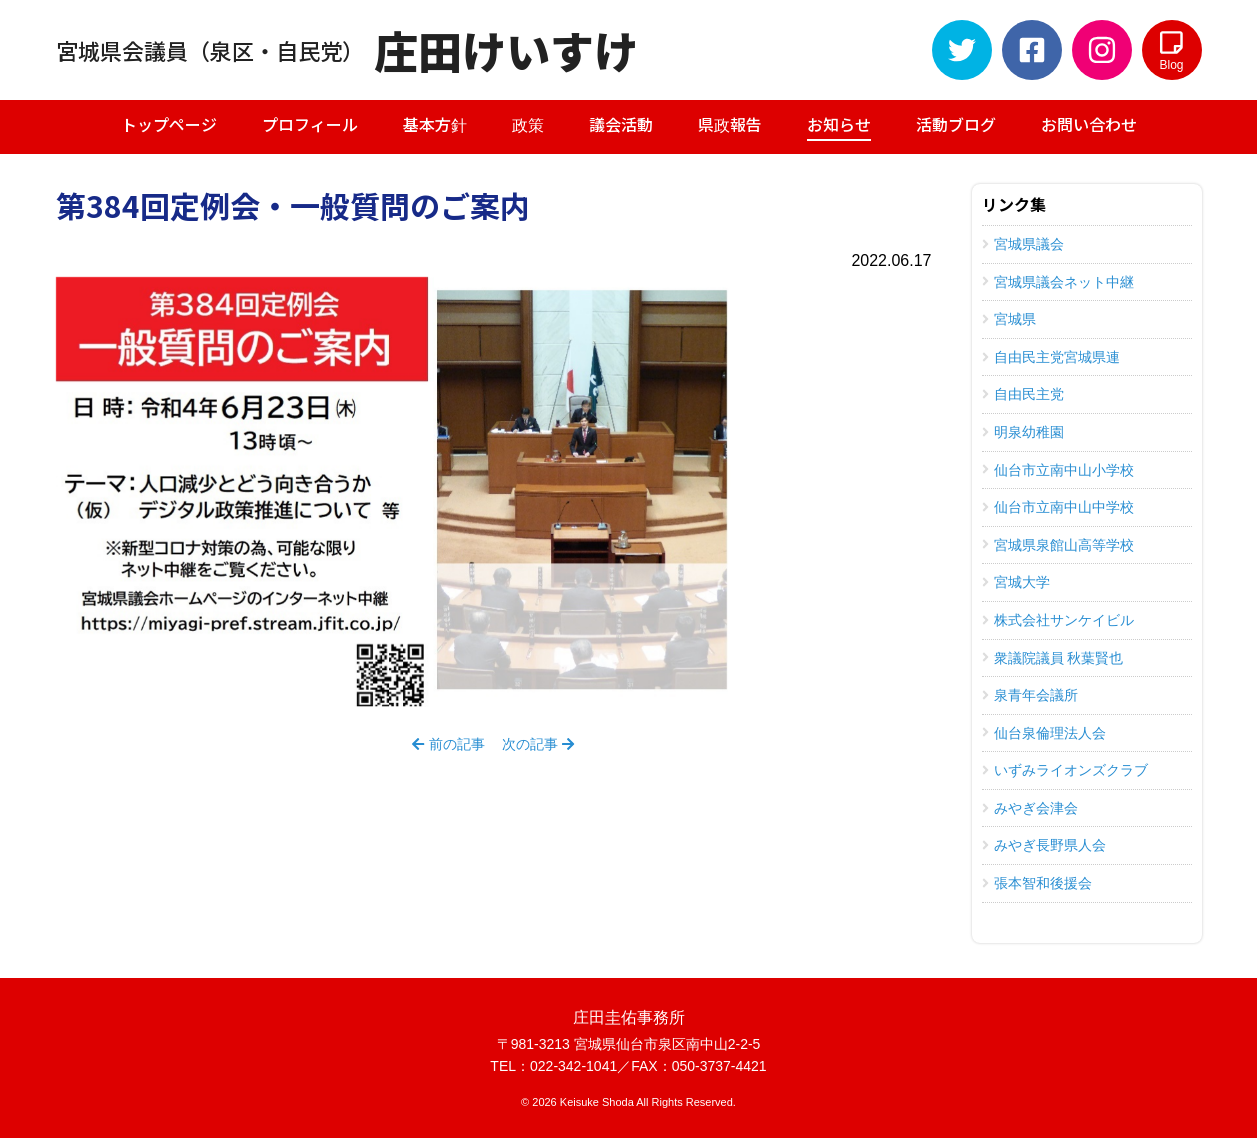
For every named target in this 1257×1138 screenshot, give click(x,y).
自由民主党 (1023, 394)
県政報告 (730, 124)
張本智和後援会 (1037, 883)
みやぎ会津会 (1030, 808)
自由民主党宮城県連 (1051, 357)
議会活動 (621, 124)
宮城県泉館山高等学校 (1058, 545)
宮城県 (1009, 319)
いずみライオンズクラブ (1065, 770)
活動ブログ (956, 124)
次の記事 (538, 744)
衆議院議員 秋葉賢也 (1053, 658)
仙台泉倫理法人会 (1044, 733)
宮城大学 (1016, 582)
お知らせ (839, 126)
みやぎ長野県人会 (1044, 845)
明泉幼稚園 (1023, 432)
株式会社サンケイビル (1058, 620)
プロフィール (310, 124)
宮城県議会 (1023, 244)
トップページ (169, 124)
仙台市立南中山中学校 (1058, 507)
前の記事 (448, 744)
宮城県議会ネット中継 (1058, 282)
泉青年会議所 (1030, 695)
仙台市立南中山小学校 (1058, 470)
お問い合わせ (1089, 124)
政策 (528, 124)
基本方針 (435, 124)
